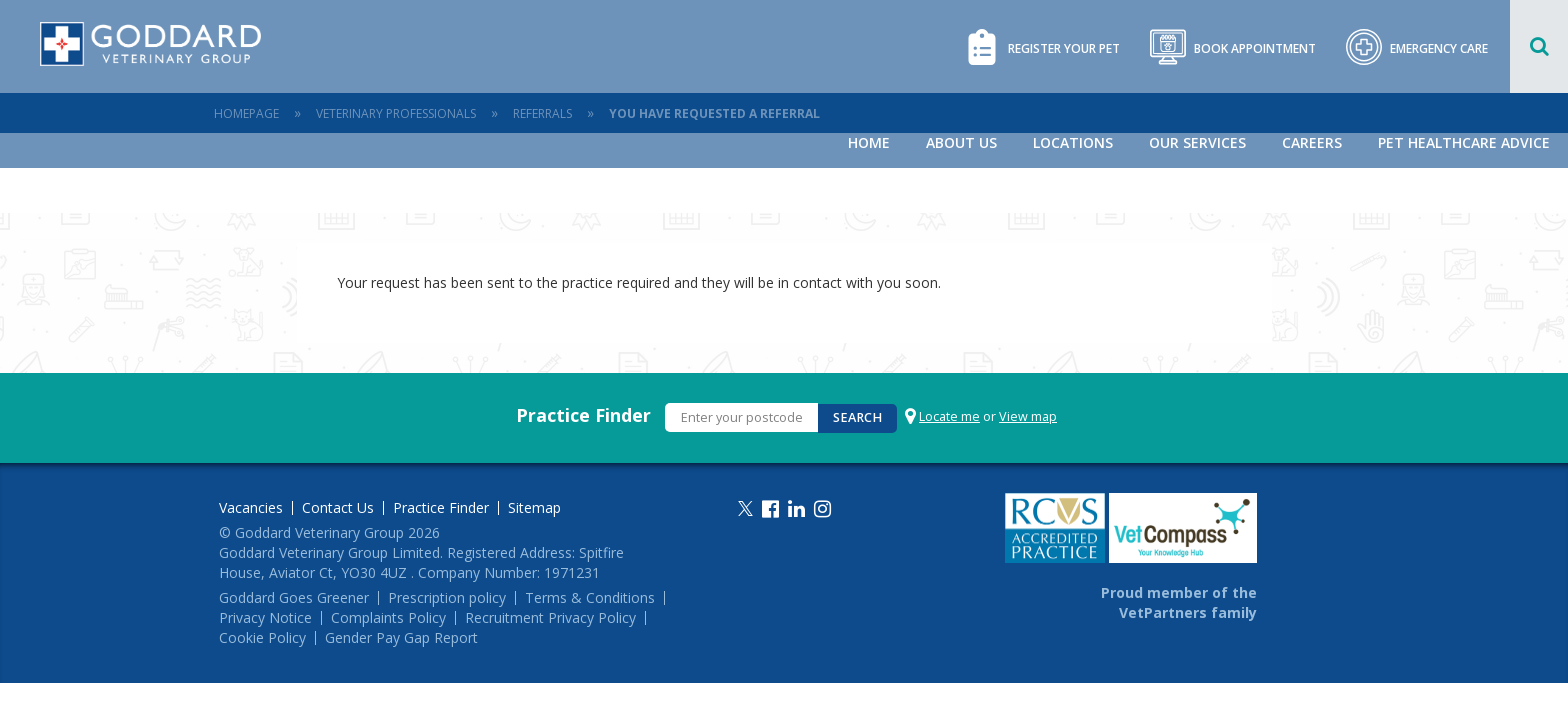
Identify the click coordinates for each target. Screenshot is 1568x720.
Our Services (1197, 142)
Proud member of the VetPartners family (1179, 602)
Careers (1312, 142)
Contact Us (338, 508)
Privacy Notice (265, 618)
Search (857, 417)
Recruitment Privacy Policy (550, 618)
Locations (1073, 142)
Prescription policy (447, 598)
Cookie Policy (262, 638)
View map (1028, 416)
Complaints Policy (388, 618)
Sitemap (534, 508)
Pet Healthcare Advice (1464, 142)
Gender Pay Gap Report (401, 638)
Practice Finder (583, 415)
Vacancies (251, 508)
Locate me (949, 416)
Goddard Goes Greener (294, 598)
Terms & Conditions (590, 598)
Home (869, 142)
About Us (961, 142)
